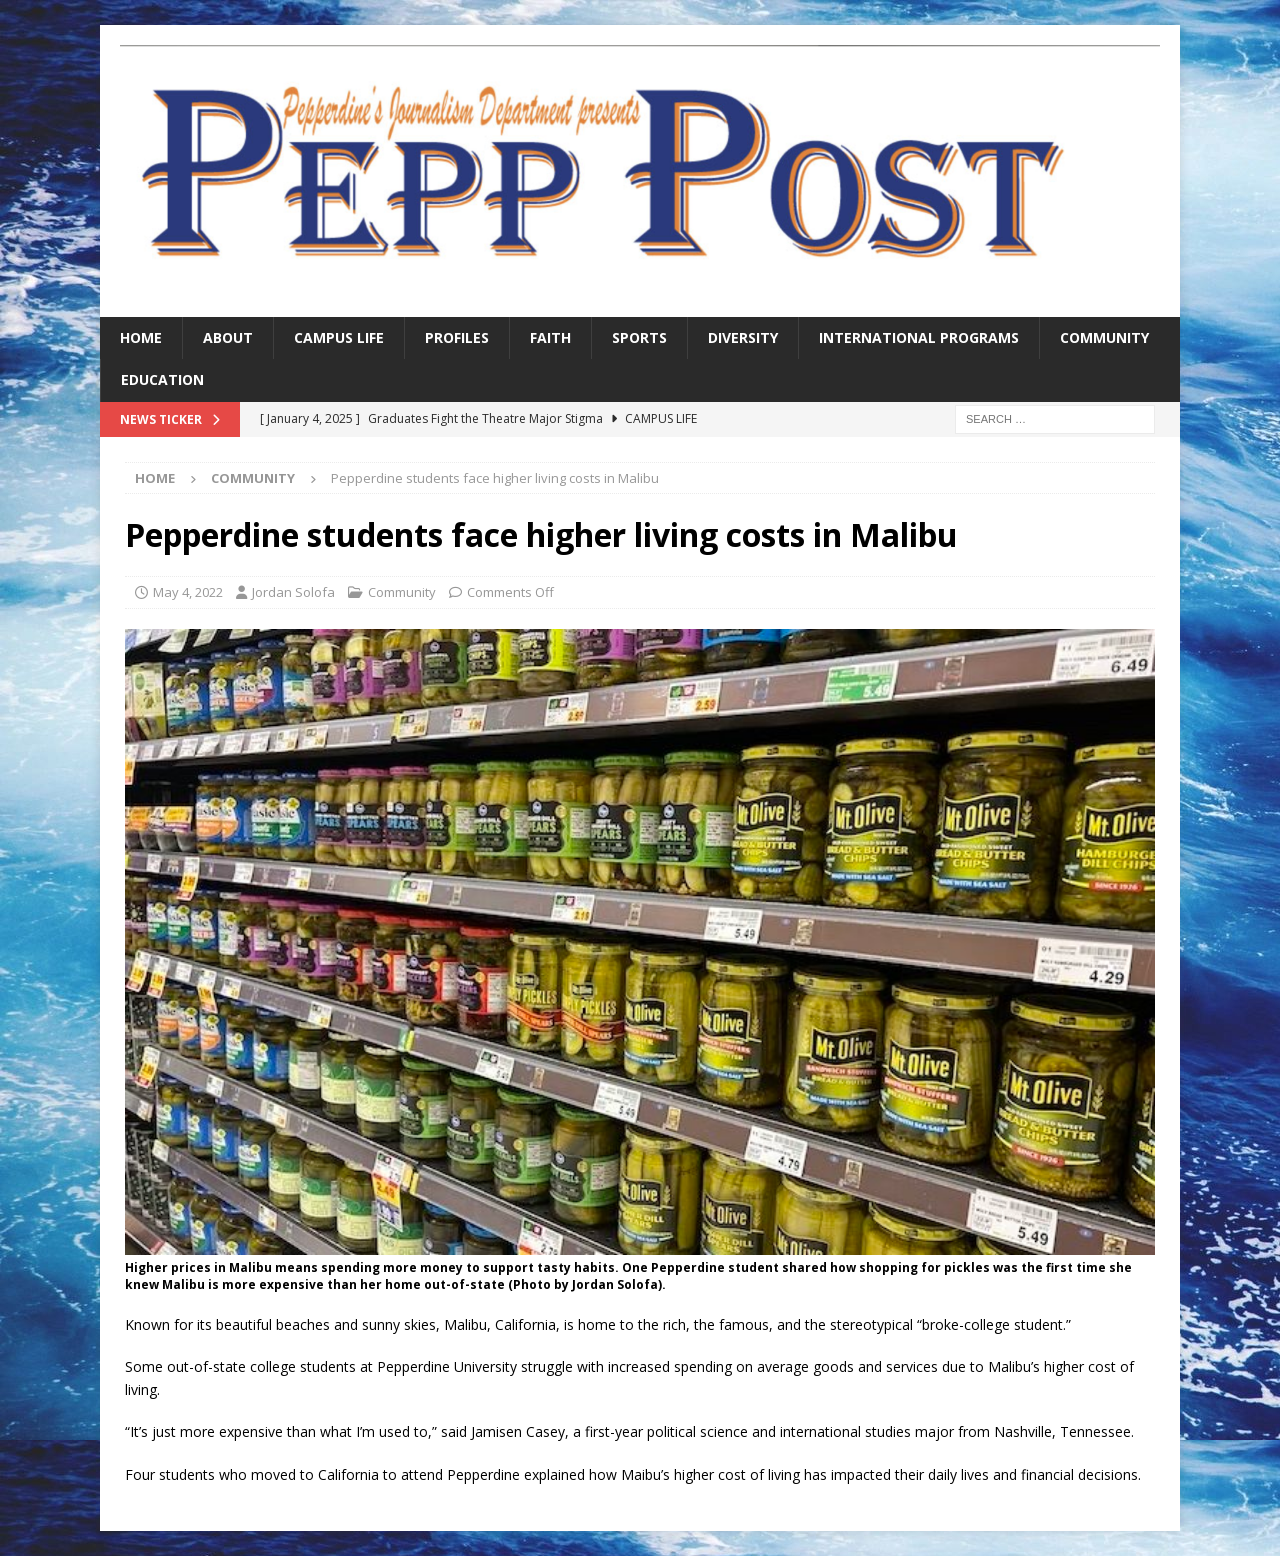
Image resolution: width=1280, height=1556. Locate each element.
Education (162, 379)
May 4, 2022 (188, 592)
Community (1104, 337)
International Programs (919, 337)
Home (141, 337)
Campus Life (339, 337)
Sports (639, 337)
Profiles (457, 337)
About (228, 337)
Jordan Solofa (293, 592)
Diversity (743, 337)
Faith (550, 337)
